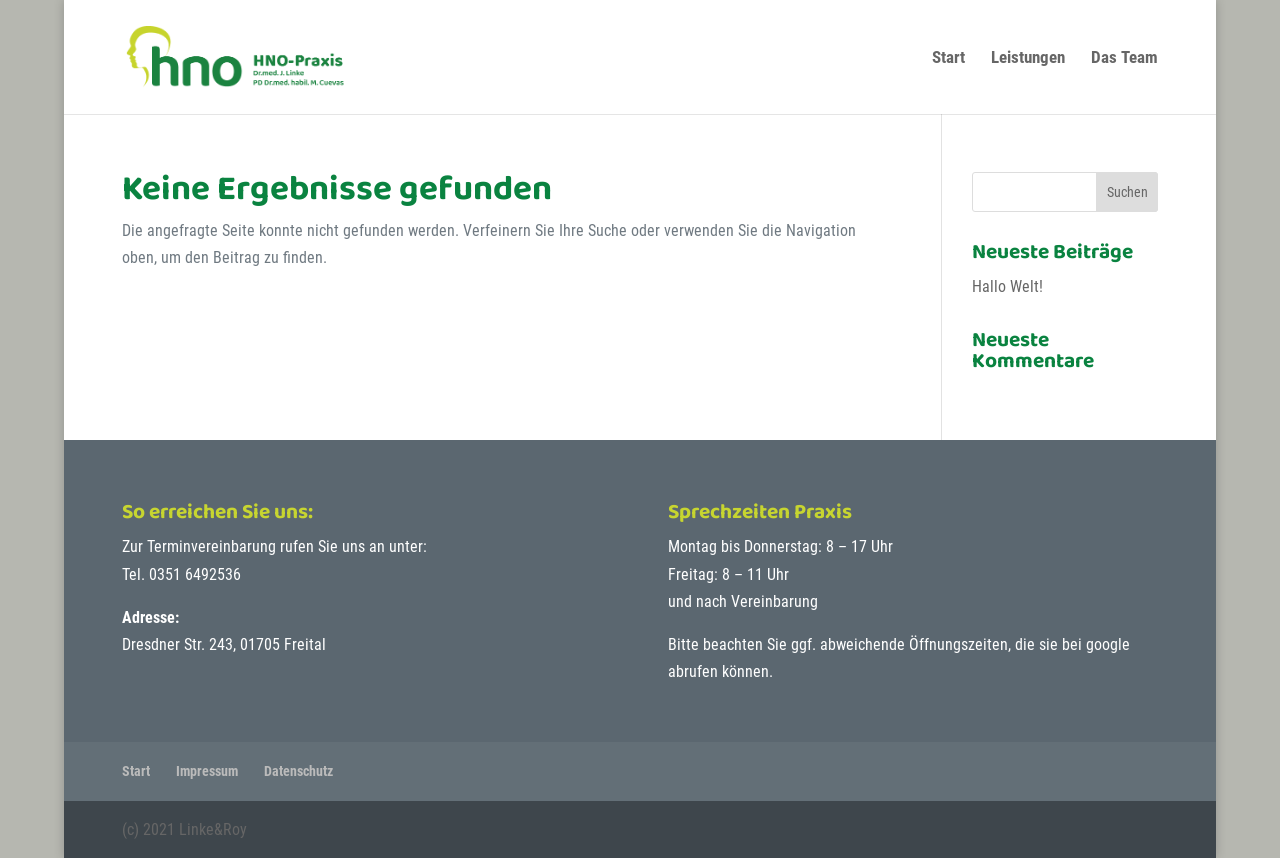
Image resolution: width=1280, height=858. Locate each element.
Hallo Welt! (1007, 286)
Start (948, 58)
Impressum (207, 771)
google (1108, 644)
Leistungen (1028, 58)
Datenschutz (298, 771)
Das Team (1124, 58)
